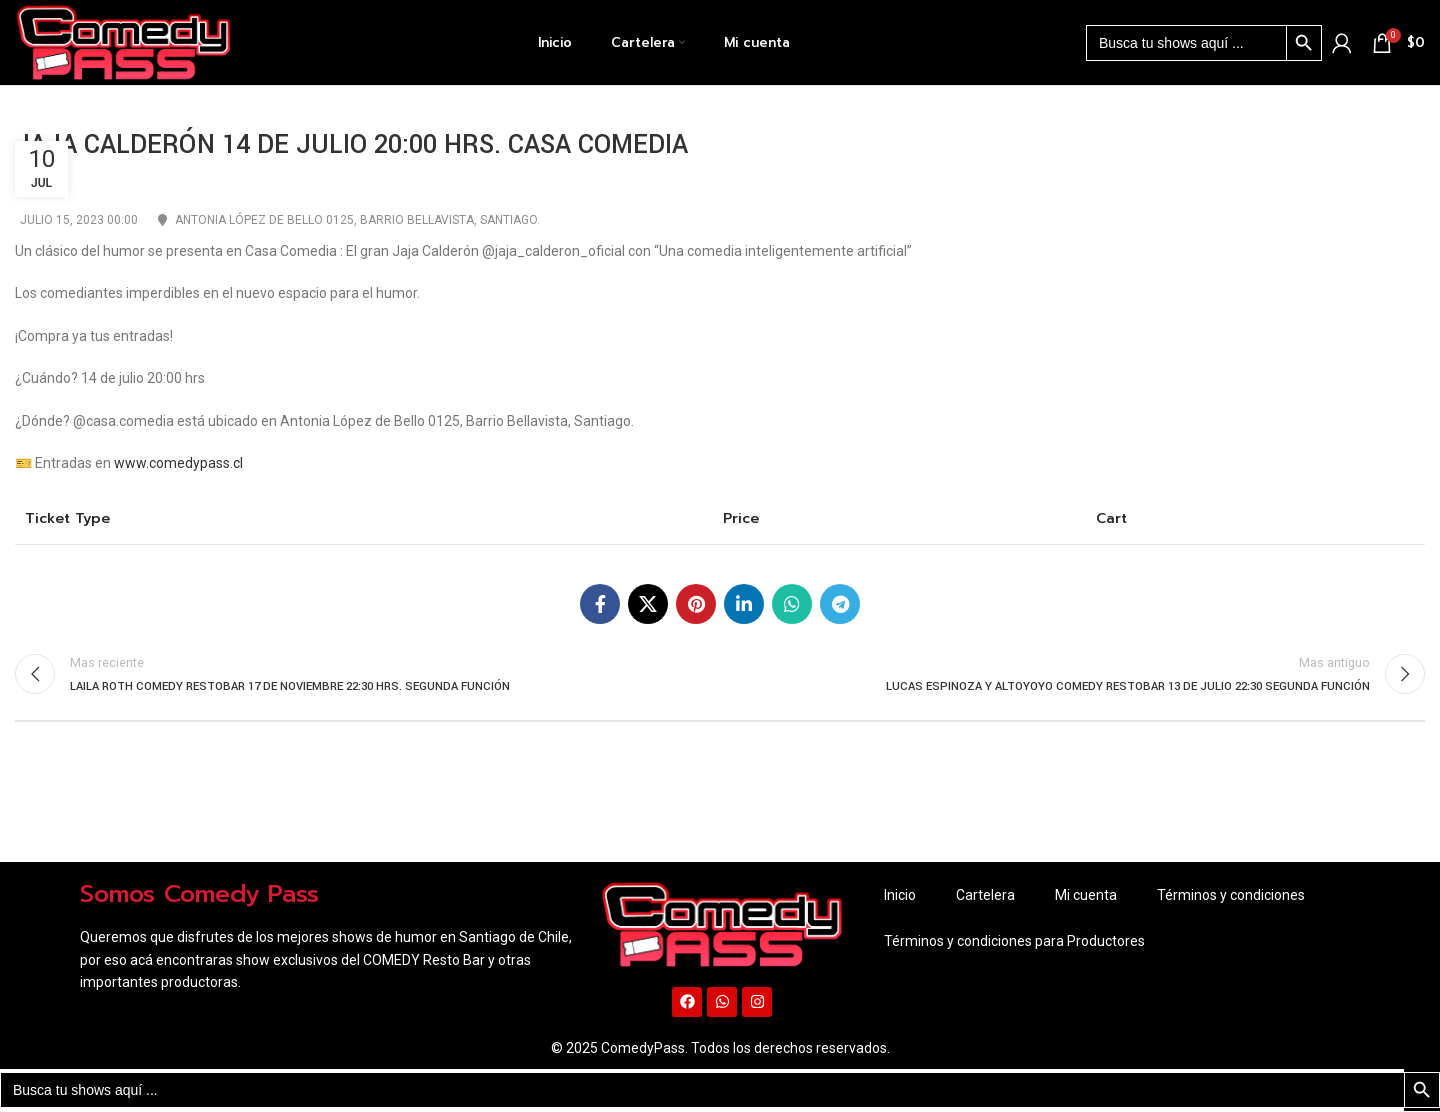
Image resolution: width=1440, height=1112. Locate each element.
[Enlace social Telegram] (840, 604)
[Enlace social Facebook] (600, 604)
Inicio (900, 896)
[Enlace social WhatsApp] (792, 604)
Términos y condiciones (1231, 896)
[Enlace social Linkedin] (744, 604)
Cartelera (985, 896)
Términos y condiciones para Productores (1014, 942)
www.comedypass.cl (178, 463)
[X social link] (648, 604)
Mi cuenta (1086, 896)
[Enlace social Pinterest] (696, 604)
